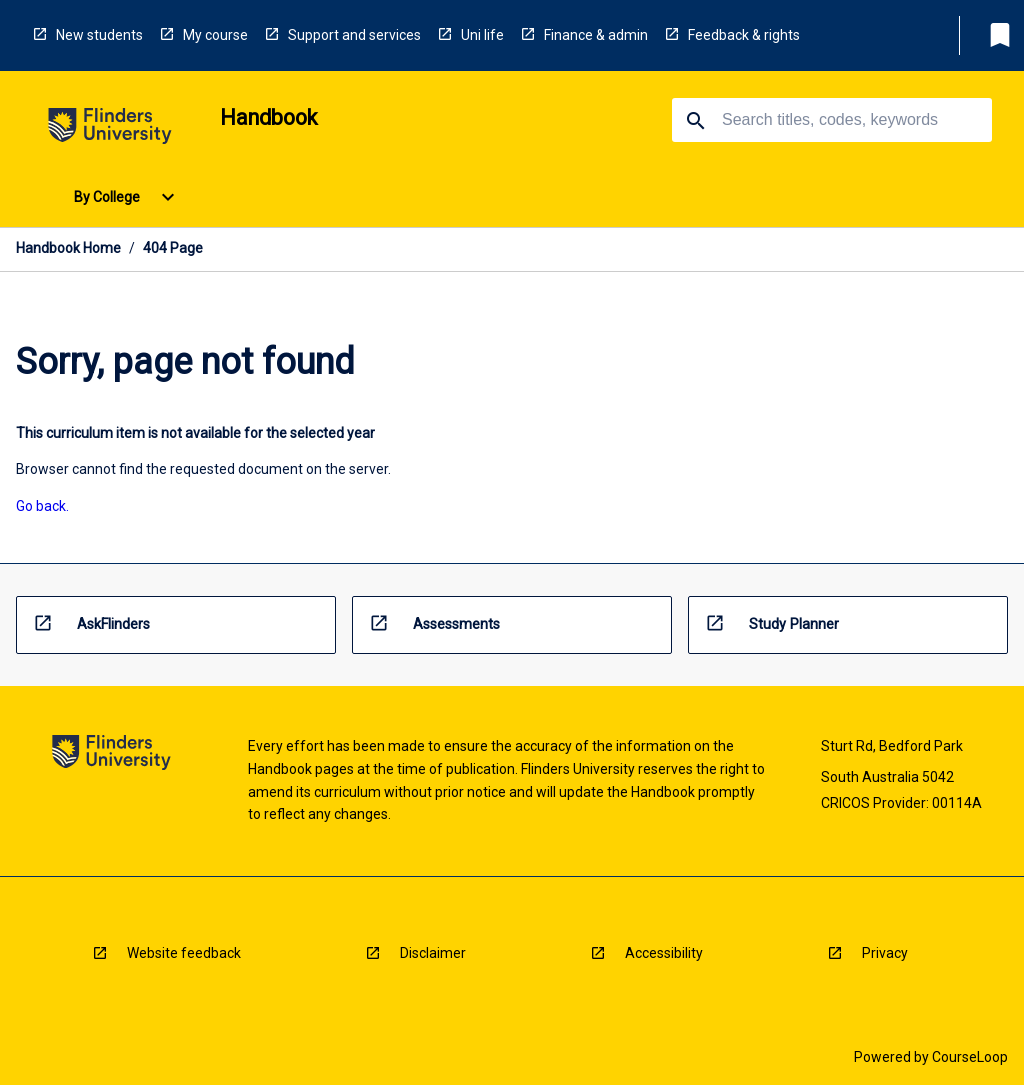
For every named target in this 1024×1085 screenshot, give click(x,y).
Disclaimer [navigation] (433, 953)
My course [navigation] (215, 35)
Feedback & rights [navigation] (744, 35)
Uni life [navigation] (482, 35)
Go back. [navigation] (42, 506)
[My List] (1000, 35)
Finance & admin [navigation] (596, 35)
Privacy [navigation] (885, 953)
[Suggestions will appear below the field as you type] (833, 120)
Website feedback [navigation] (184, 953)
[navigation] (110, 129)
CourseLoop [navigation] (970, 1057)
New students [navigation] (99, 35)
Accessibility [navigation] (664, 953)
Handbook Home (68, 248)
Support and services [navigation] (354, 35)
